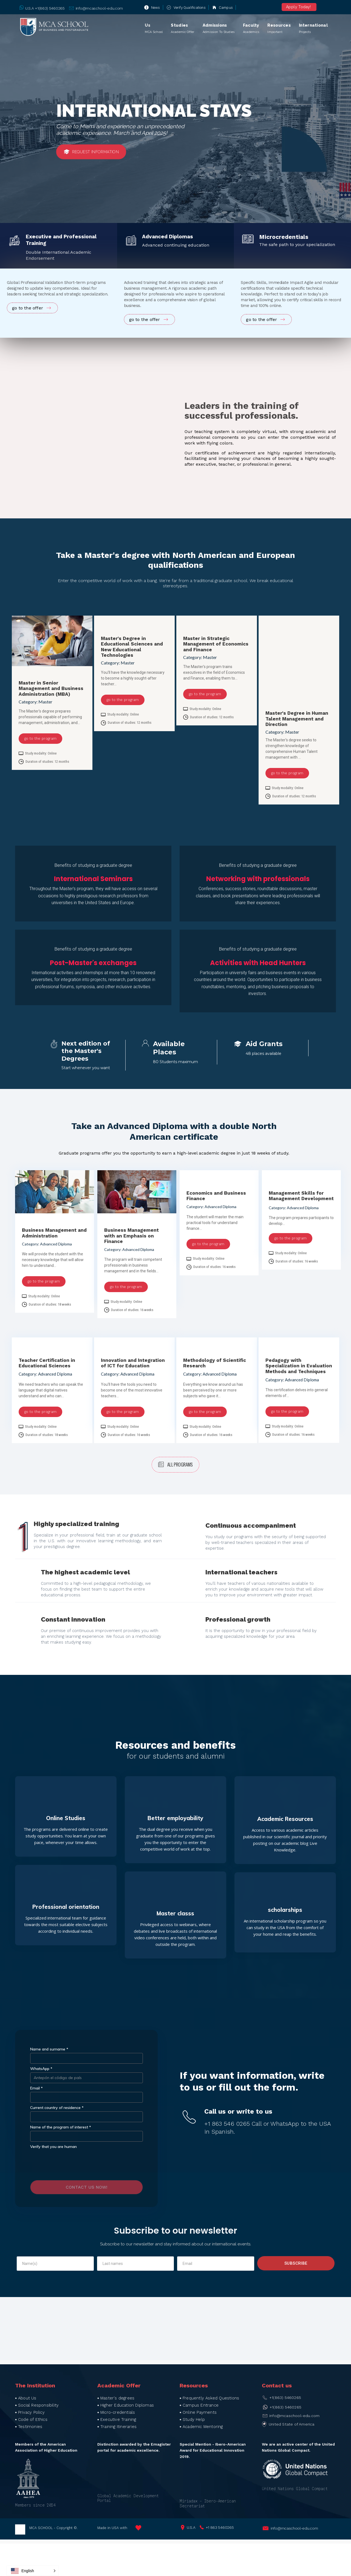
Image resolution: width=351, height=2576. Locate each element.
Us (154, 29)
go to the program (40, 738)
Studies (182, 29)
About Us (27, 2398)
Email (36, 2088)
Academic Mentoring (203, 2426)
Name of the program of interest (60, 2127)
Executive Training (118, 2419)
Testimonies (30, 2426)
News (155, 7)
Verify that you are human (53, 2146)
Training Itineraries (118, 2426)
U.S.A (191, 2527)
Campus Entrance (201, 2405)
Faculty (251, 29)
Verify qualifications (190, 7)
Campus (226, 7)
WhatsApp (41, 2068)
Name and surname (49, 2049)
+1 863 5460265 (220, 2527)
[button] (32, 2571)
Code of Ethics (32, 2419)
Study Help (194, 2419)
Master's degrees (117, 2398)
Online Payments (200, 2412)
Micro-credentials (117, 2412)
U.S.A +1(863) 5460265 (45, 8)
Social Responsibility (38, 2405)
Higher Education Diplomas (127, 2405)
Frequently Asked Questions (211, 2398)
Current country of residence (57, 2107)
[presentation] (86, 2164)
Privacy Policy (31, 2412)
